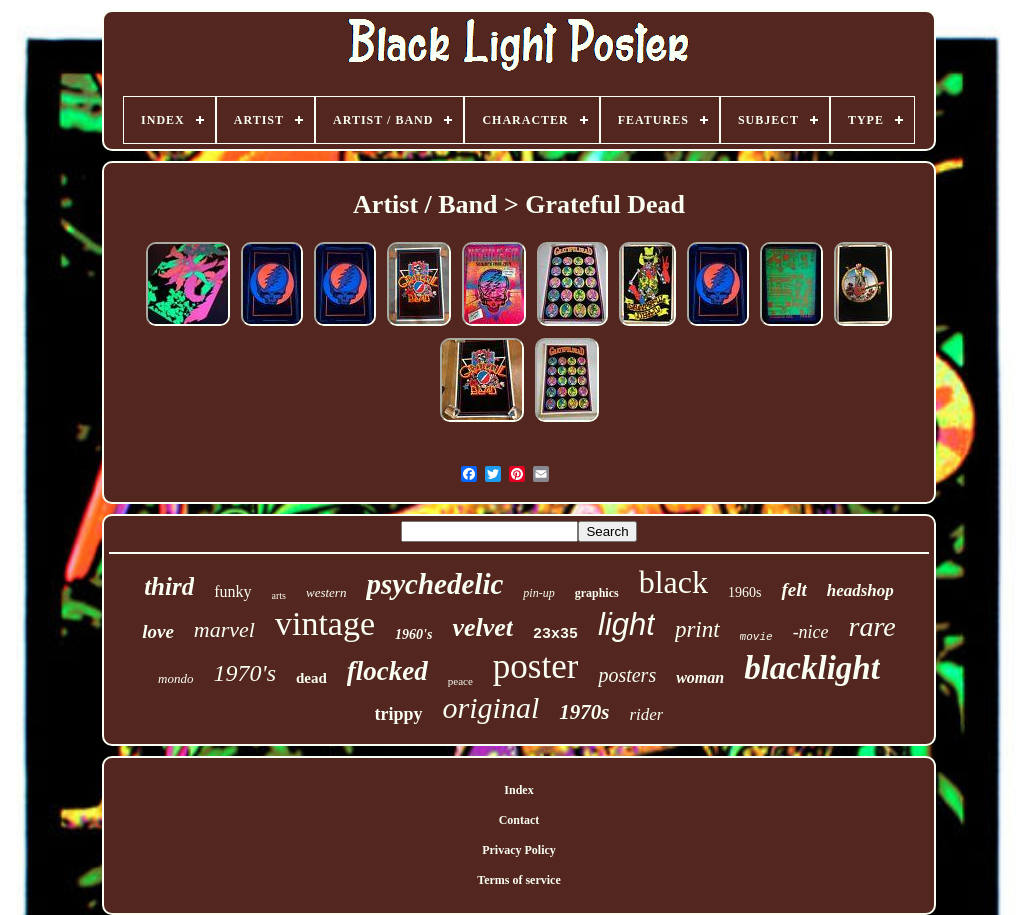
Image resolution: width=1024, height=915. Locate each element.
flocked (387, 671)
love (158, 631)
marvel (224, 629)
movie (756, 637)
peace (460, 681)
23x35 (555, 634)
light (626, 624)
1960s (744, 592)
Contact (519, 820)
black (673, 582)
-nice (811, 632)
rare (872, 626)
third (169, 586)
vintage (325, 623)
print (697, 629)
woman (700, 677)
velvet (482, 627)
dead (311, 678)
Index (518, 790)
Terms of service (519, 880)
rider (646, 714)
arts (279, 595)
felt (793, 589)
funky (232, 591)
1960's (413, 634)
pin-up (538, 593)
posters (627, 675)
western (326, 592)
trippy (399, 714)
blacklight (812, 668)
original (491, 707)
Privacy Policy (519, 850)
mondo (175, 678)
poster (536, 666)
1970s (584, 712)
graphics (597, 593)
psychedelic (434, 584)
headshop (860, 590)
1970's (245, 673)
